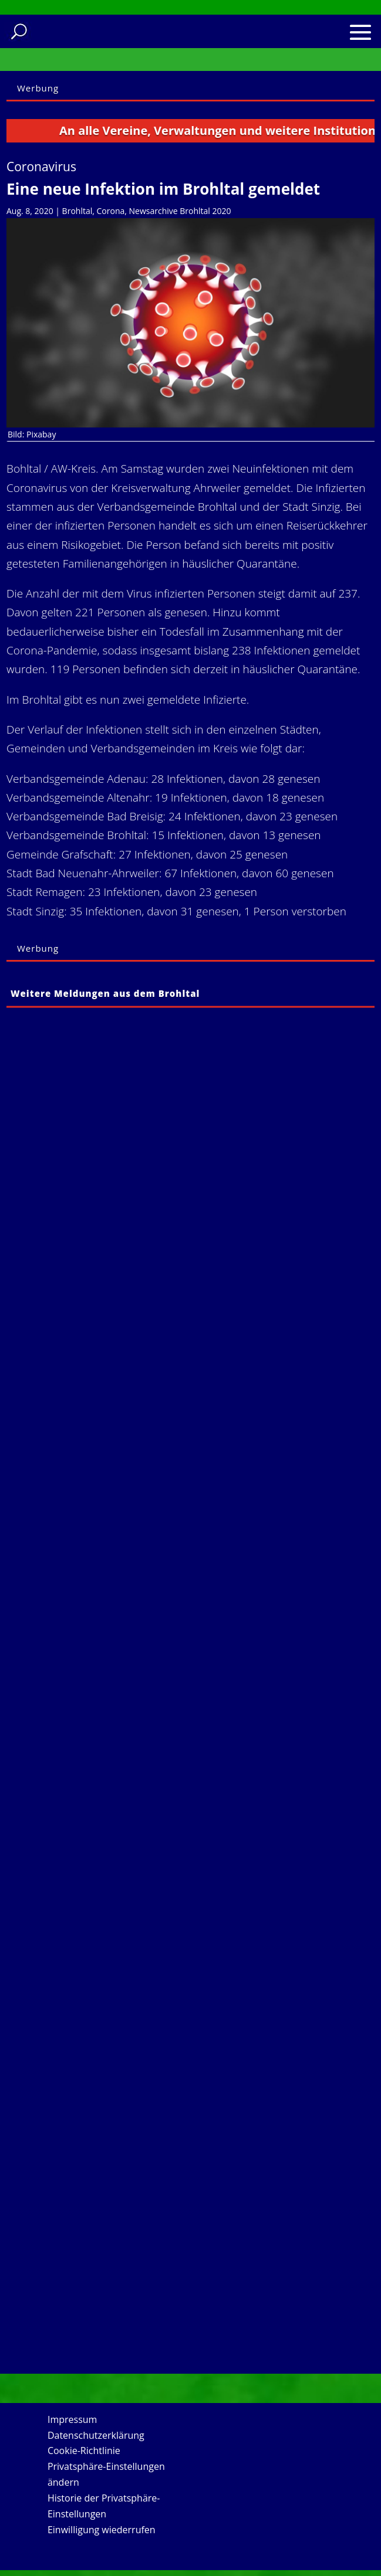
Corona (111, 210)
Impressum (72, 2419)
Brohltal (77, 210)
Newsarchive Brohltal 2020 (180, 210)
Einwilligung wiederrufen (102, 2529)
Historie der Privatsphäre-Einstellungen (104, 2506)
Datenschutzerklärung (96, 2435)
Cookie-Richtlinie (84, 2450)
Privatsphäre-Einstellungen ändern (106, 2474)
